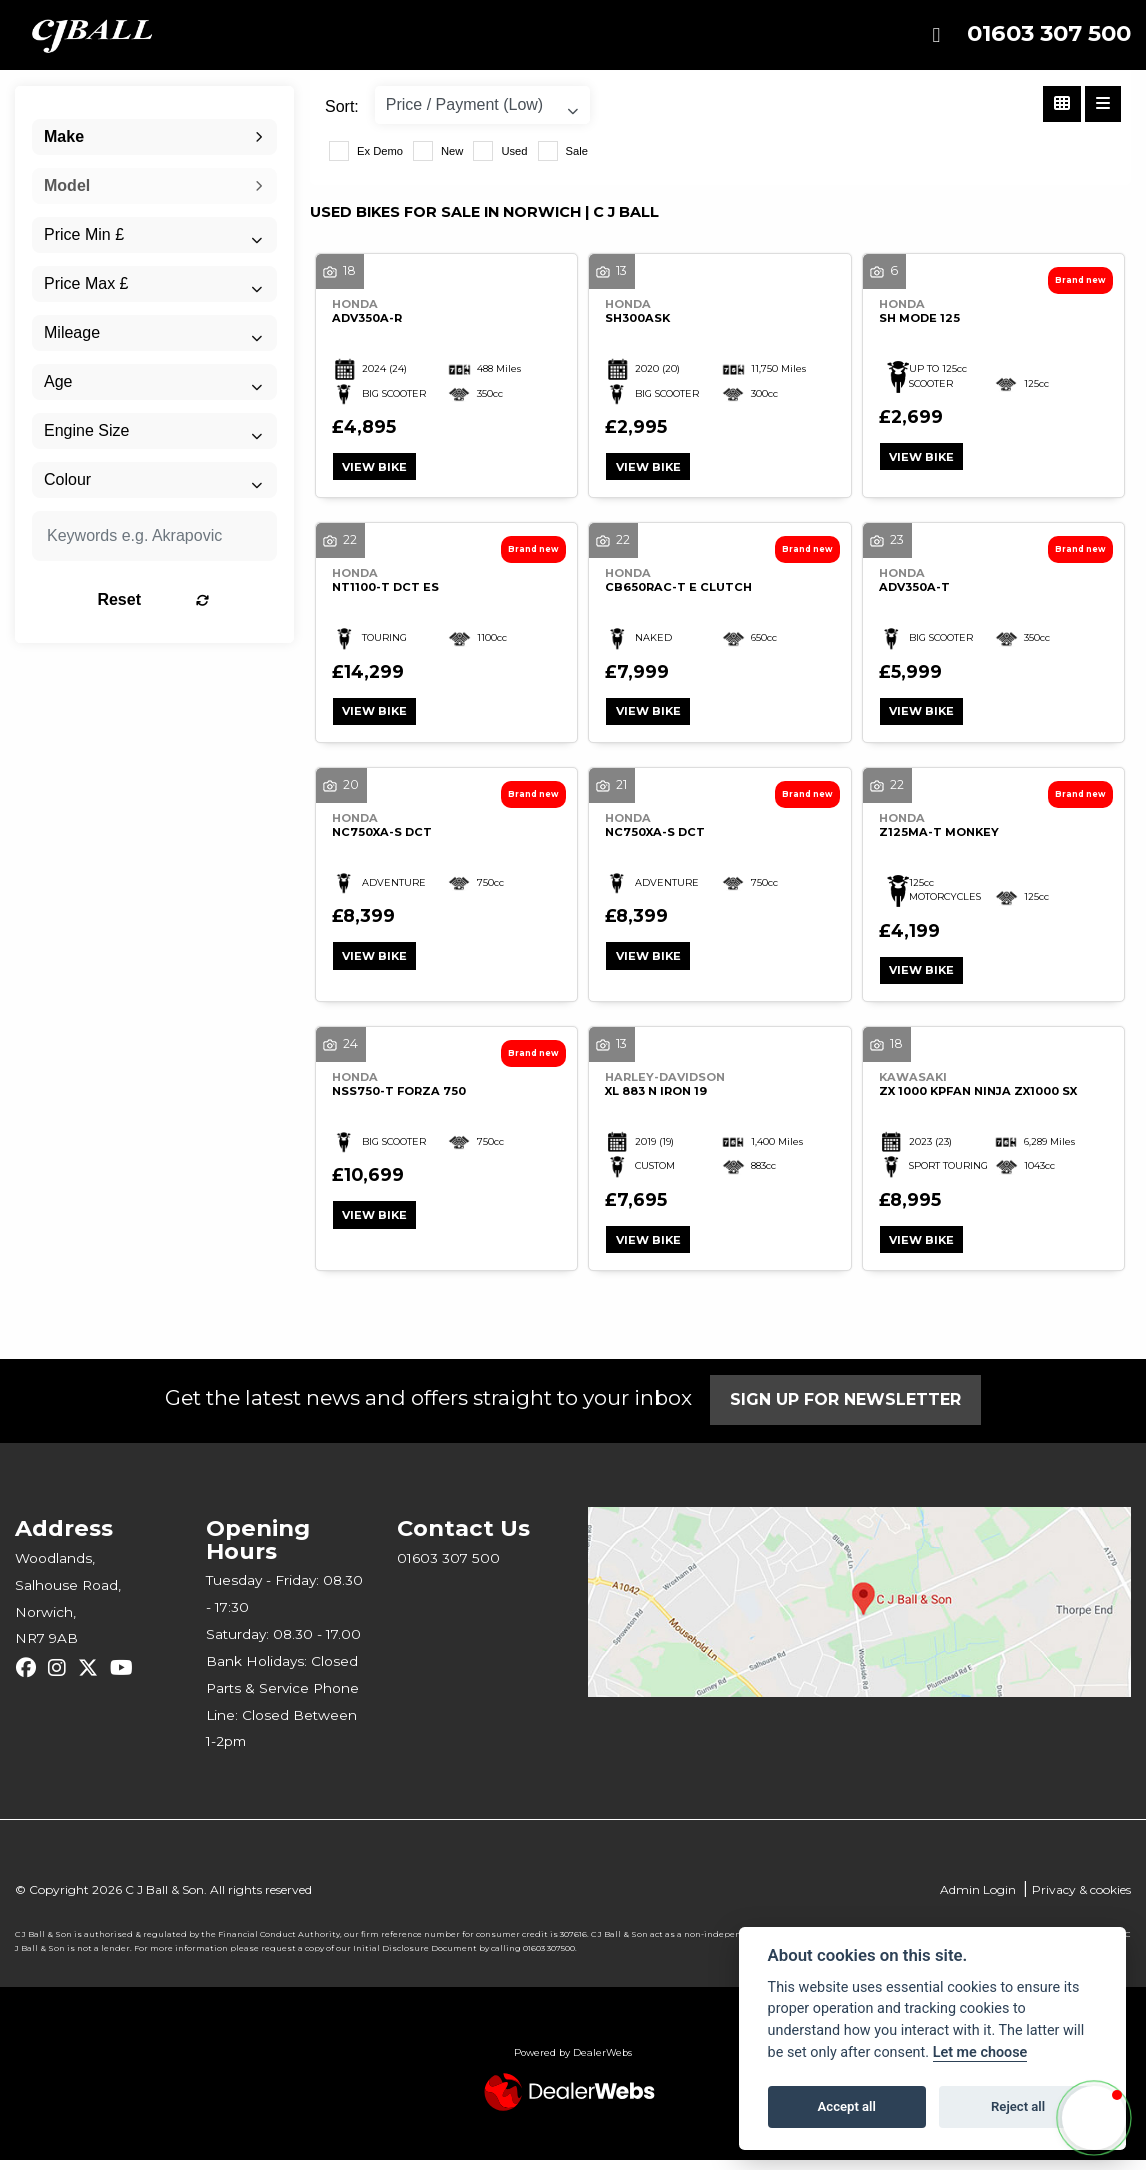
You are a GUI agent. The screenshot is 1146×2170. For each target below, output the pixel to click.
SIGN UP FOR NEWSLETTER (850, 1409)
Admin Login (978, 1899)
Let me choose (980, 2052)
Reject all (1018, 2106)
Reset (192, 599)
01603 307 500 (1049, 33)
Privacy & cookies (1081, 1899)
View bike (377, 468)
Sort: (342, 106)
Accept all (847, 2106)
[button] (1094, 2118)
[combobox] (154, 137)
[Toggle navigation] (936, 35)
